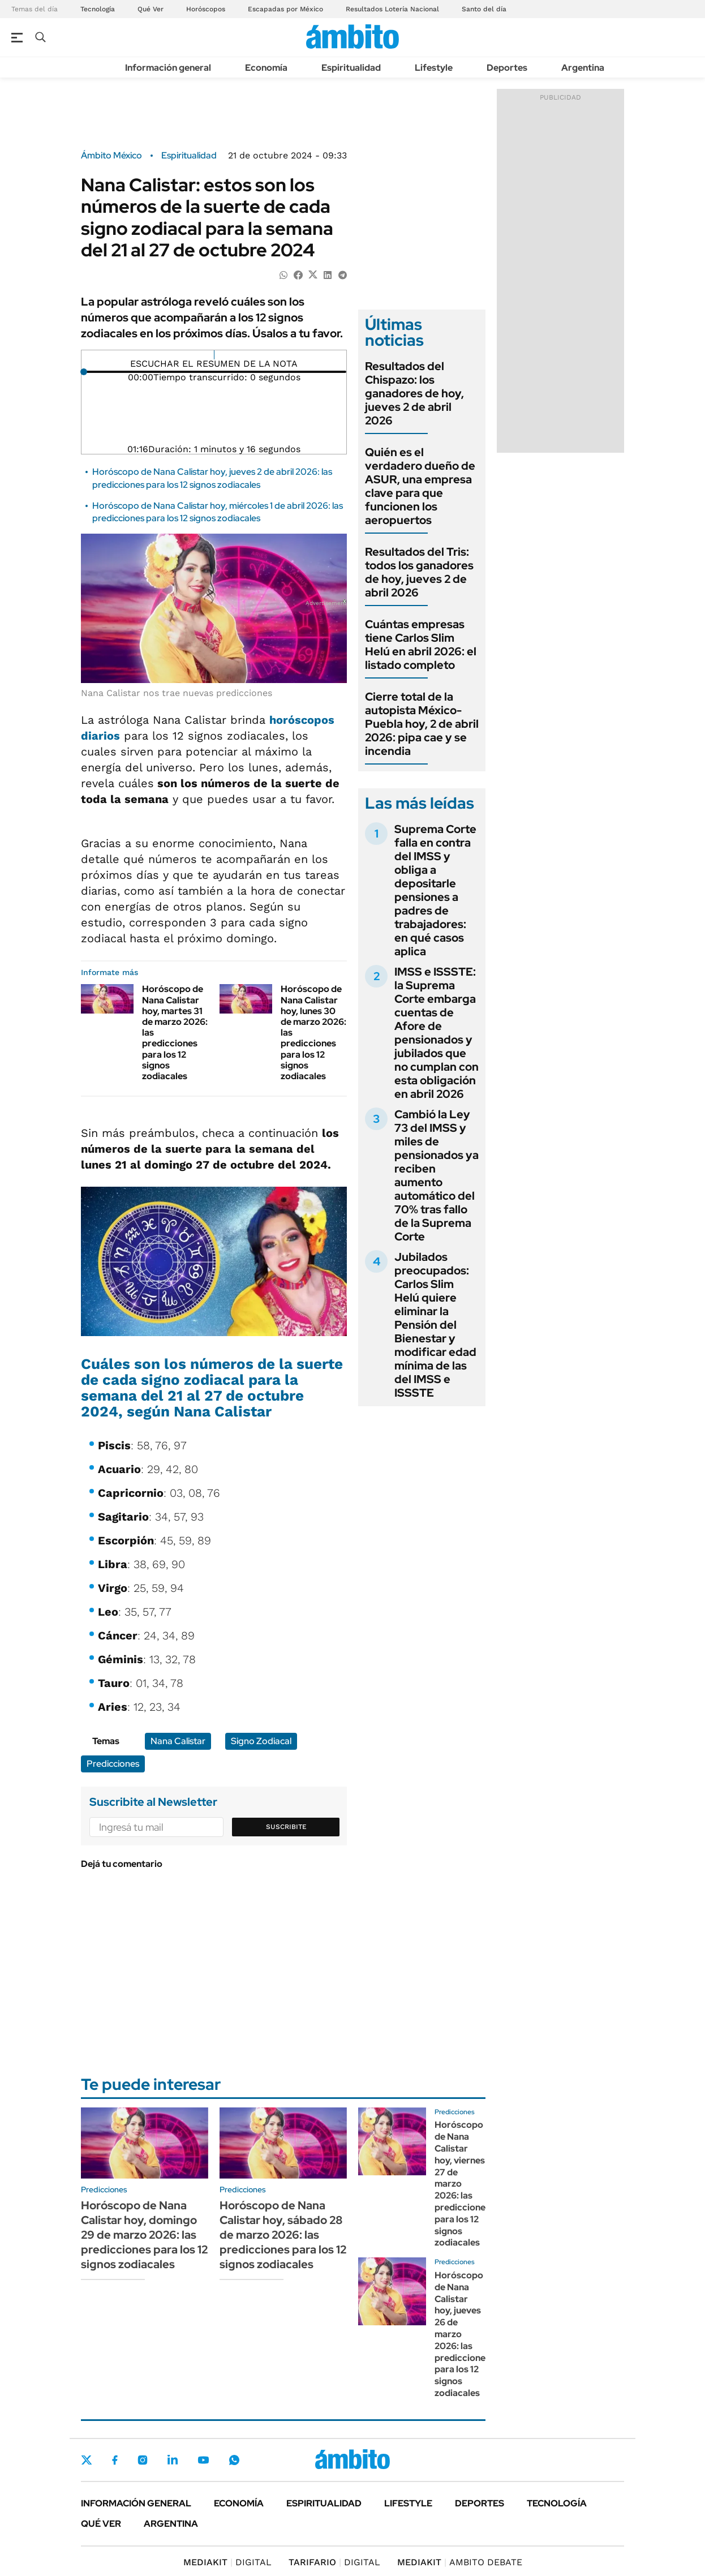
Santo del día (484, 9)
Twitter (86, 2460)
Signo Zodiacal (261, 1741)
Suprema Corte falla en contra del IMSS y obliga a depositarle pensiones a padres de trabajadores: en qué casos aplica (435, 890)
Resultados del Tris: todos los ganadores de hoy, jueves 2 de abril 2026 (419, 572)
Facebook (115, 2460)
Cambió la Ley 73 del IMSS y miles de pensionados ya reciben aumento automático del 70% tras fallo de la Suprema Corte (436, 1175)
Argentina (582, 68)
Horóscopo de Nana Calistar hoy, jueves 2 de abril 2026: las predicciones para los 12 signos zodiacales (212, 478)
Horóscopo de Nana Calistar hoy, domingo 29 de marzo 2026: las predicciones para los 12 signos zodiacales (144, 2235)
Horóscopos (205, 9)
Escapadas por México (285, 9)
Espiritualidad (351, 68)
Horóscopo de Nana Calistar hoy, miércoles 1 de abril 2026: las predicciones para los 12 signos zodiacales (217, 512)
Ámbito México (111, 155)
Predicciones (113, 1764)
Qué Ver (150, 9)
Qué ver (101, 2524)
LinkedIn (172, 2460)
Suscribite (286, 1827)
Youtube (203, 2460)
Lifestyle (434, 68)
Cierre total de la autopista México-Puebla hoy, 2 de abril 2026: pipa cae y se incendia (422, 723)
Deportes (507, 68)
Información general (168, 68)
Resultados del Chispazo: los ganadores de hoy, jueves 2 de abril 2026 (414, 393)
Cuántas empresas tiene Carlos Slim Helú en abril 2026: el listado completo (420, 644)
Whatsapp (234, 2460)
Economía (266, 68)
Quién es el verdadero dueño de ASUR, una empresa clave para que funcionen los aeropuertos (420, 486)
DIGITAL (227, 2562)
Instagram (142, 2460)
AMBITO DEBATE (459, 2562)
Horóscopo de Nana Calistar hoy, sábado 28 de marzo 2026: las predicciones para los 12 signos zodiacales (283, 2235)
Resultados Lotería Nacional (392, 9)
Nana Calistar (178, 1741)
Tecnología (97, 9)
